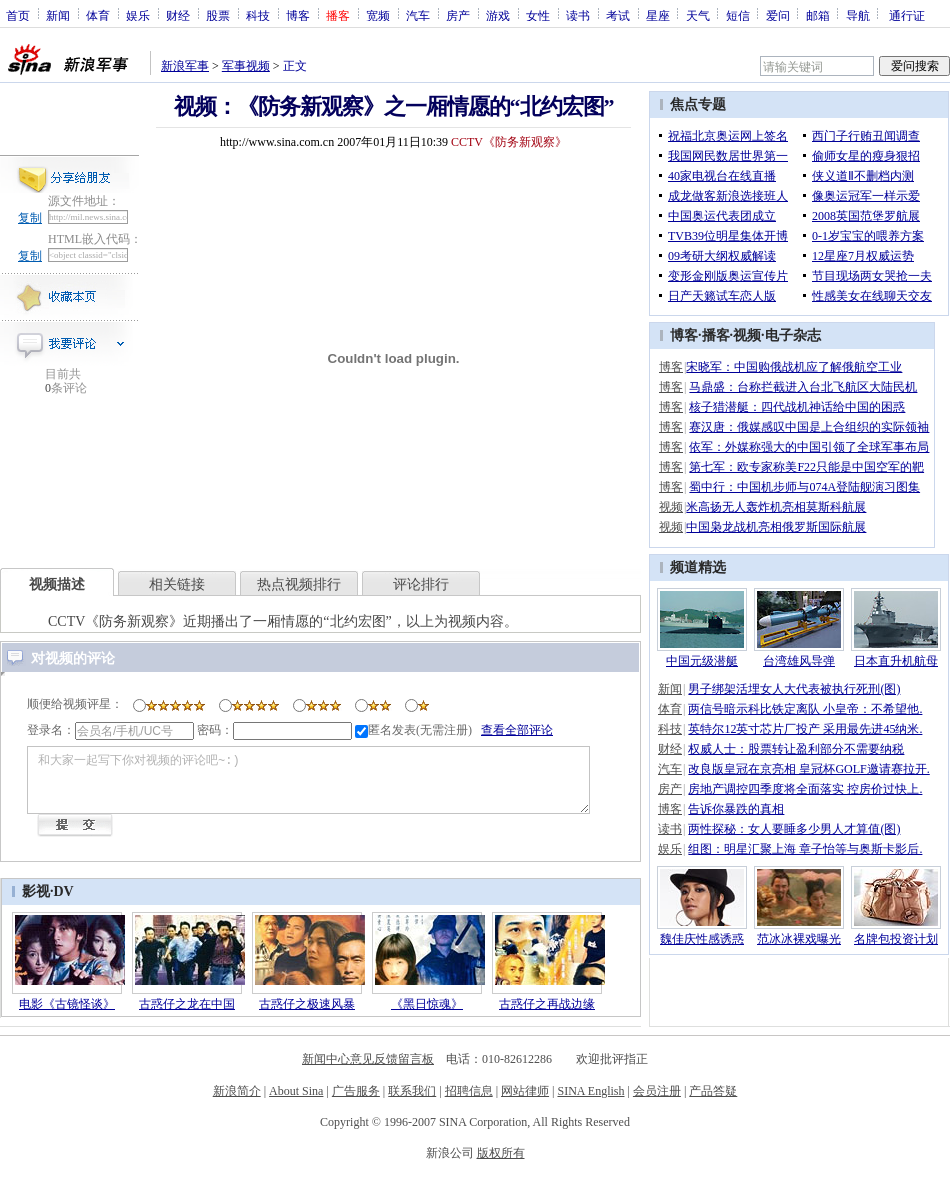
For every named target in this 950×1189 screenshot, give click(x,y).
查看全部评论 (517, 730)
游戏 (498, 15)
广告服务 (356, 1103)
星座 (658, 15)
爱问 (778, 15)
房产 (458, 15)
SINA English (590, 1103)
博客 (298, 15)
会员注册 (657, 1103)
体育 (98, 15)
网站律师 (525, 1103)
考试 (618, 15)
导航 (858, 15)
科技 (258, 15)
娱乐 (138, 15)
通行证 (907, 15)
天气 (698, 15)
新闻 (58, 15)
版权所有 (501, 1165)
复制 (30, 218)
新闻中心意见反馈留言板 (368, 1071)
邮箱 (818, 15)
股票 (218, 15)
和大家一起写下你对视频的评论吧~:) (337, 786)
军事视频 (246, 66)
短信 (738, 15)
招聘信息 (469, 1103)
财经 (178, 15)
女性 (538, 15)
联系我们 (412, 1103)
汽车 (418, 15)
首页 (18, 15)
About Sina (296, 1103)
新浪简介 (237, 1103)
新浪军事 (185, 66)
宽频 (378, 15)
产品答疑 (713, 1103)
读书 (578, 15)
